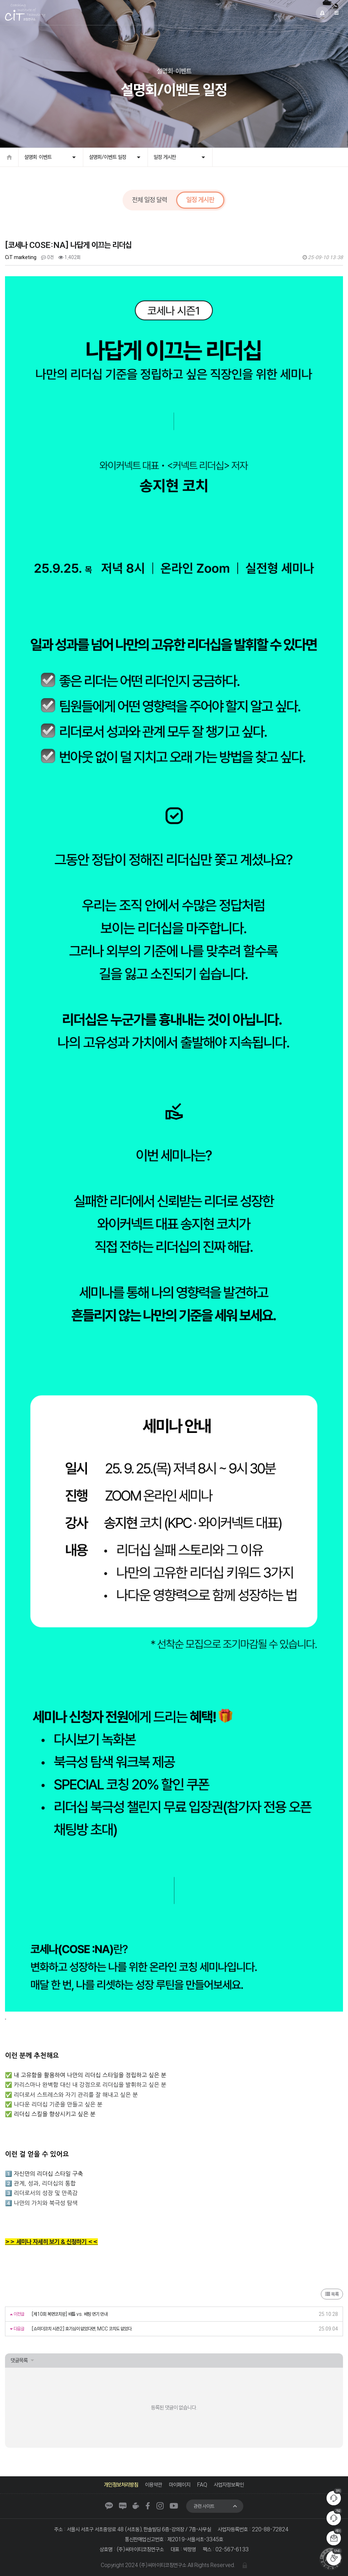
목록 (332, 2294)
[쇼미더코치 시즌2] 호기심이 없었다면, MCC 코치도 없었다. (82, 2329)
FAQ (202, 2484)
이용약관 (153, 2484)
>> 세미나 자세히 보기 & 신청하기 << (51, 2241)
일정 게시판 (165, 157)
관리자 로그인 (245, 2565)
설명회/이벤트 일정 (107, 157)
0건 (47, 257)
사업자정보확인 (229, 2484)
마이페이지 (179, 2484)
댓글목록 (19, 2360)
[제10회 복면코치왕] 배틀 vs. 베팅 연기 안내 (69, 2314)
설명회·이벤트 (38, 157)
